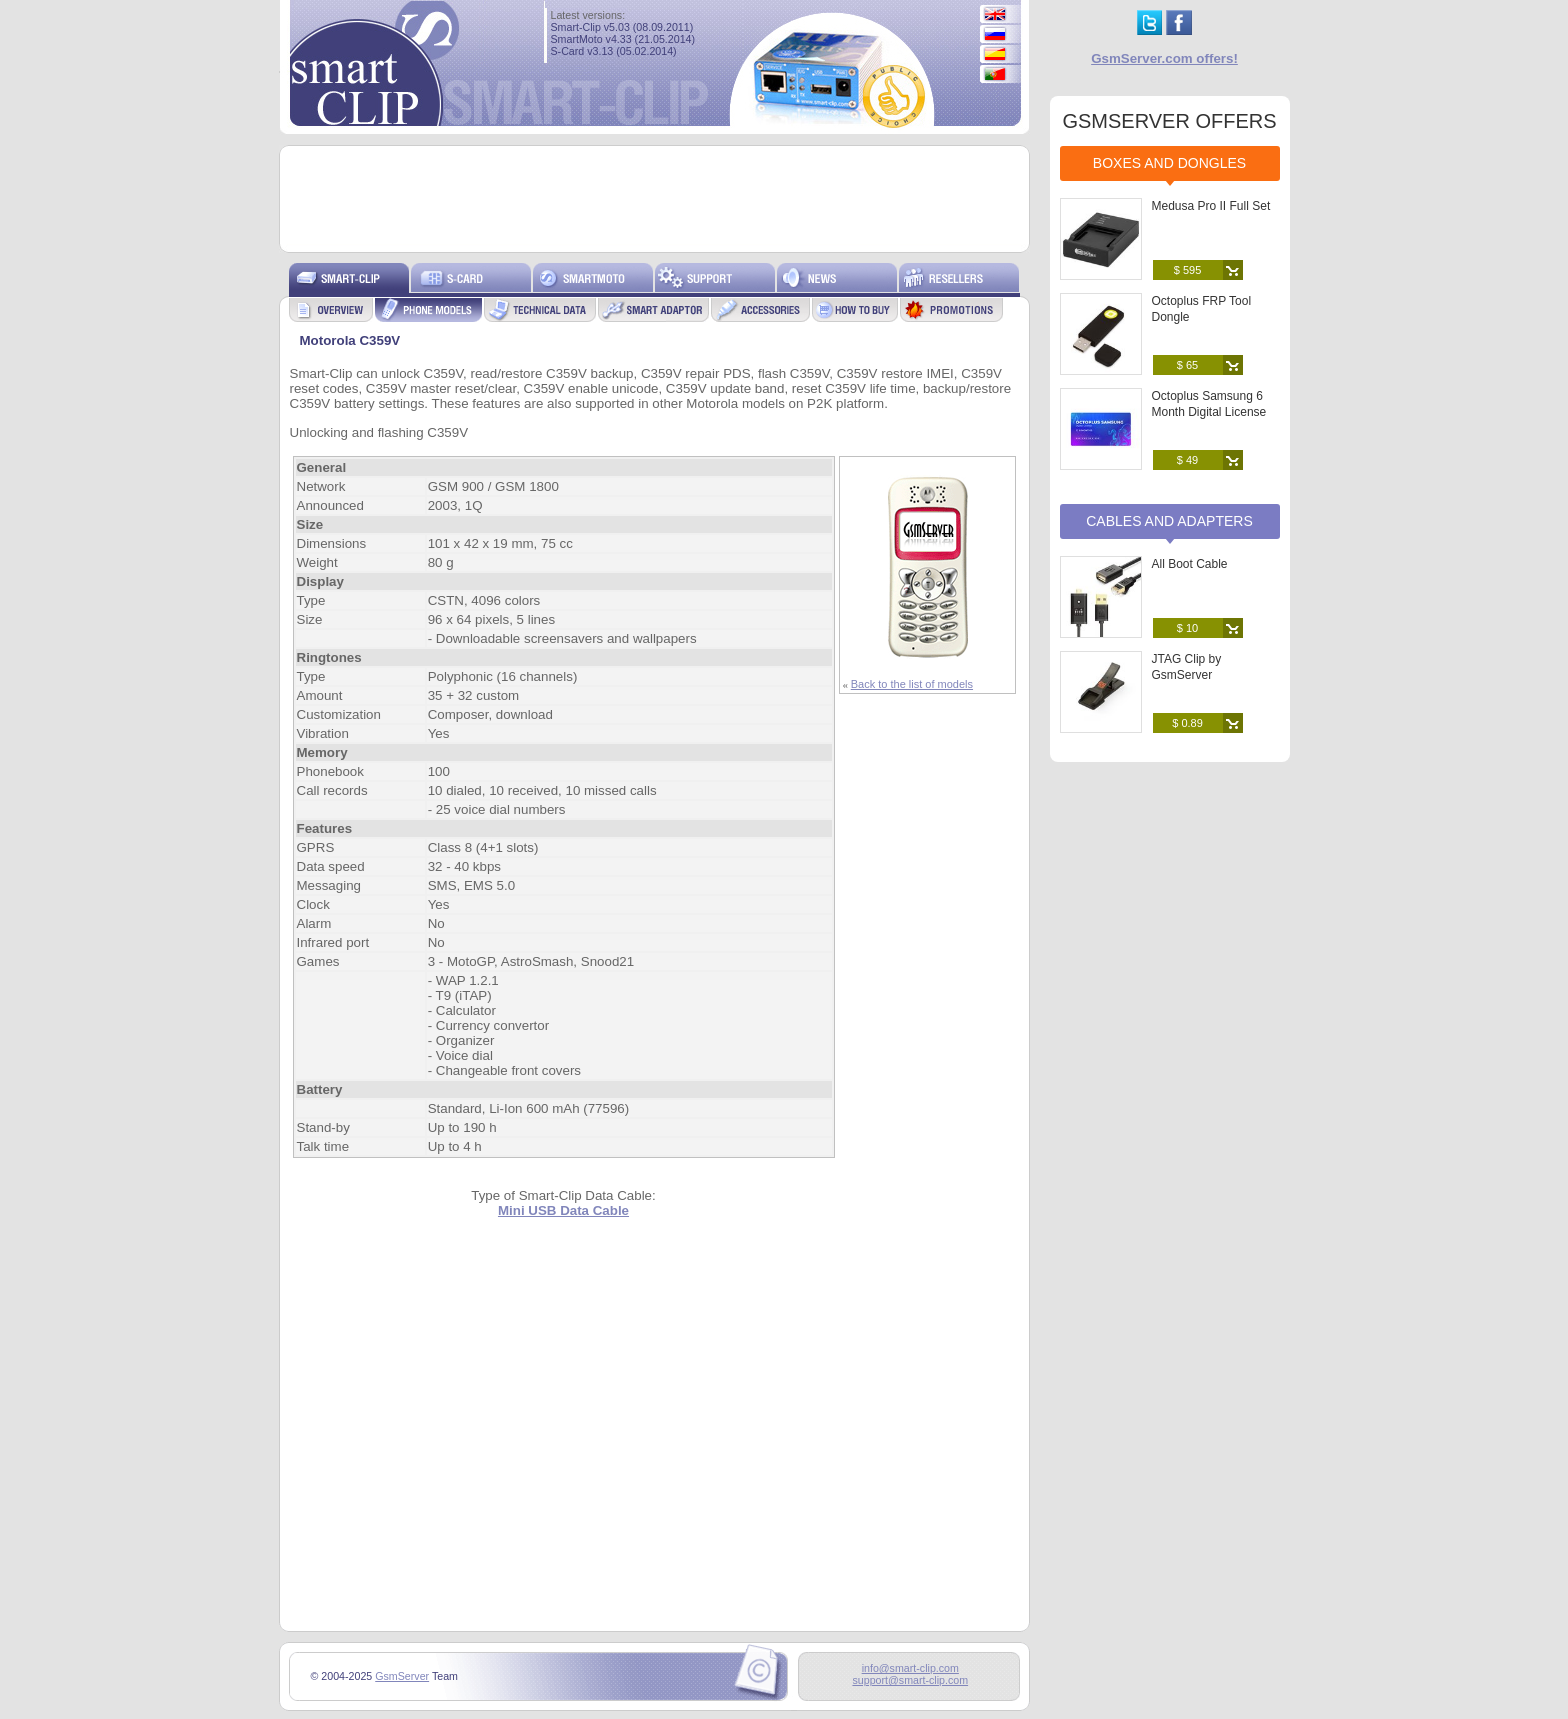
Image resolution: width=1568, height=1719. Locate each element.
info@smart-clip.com (910, 1668)
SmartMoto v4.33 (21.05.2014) (623, 39)
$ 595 (1188, 270)
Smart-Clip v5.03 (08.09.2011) (622, 27)
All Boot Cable (1190, 564)
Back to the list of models (912, 684)
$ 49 (1187, 460)
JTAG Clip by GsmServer (1187, 667)
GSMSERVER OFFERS (1169, 121)
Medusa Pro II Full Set (1211, 206)
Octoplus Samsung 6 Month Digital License (1209, 404)
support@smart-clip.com (910, 1680)
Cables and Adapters (1169, 521)
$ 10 (1187, 628)
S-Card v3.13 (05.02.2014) (614, 51)
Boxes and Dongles (1169, 163)
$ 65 (1187, 365)
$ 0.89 (1187, 723)
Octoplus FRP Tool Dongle (1202, 309)
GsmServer (402, 1676)
